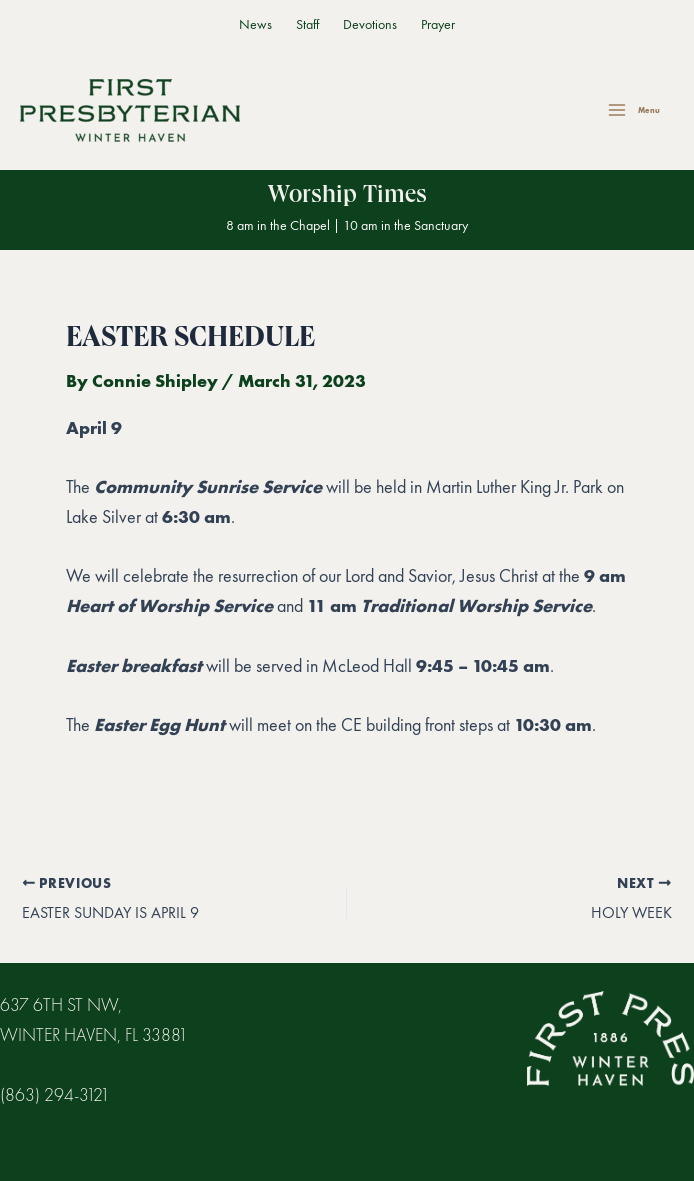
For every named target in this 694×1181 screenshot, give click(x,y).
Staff (307, 24)
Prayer (438, 24)
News (255, 24)
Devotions (370, 24)
